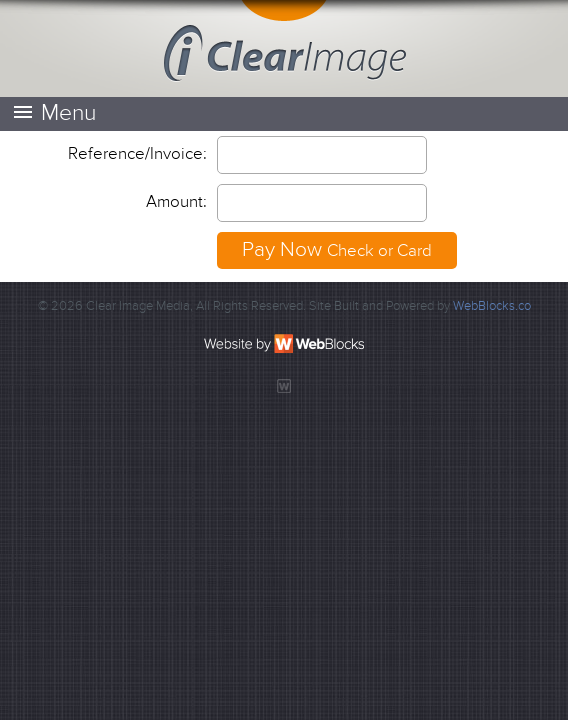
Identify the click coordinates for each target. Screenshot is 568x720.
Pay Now (337, 250)
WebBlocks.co (492, 306)
